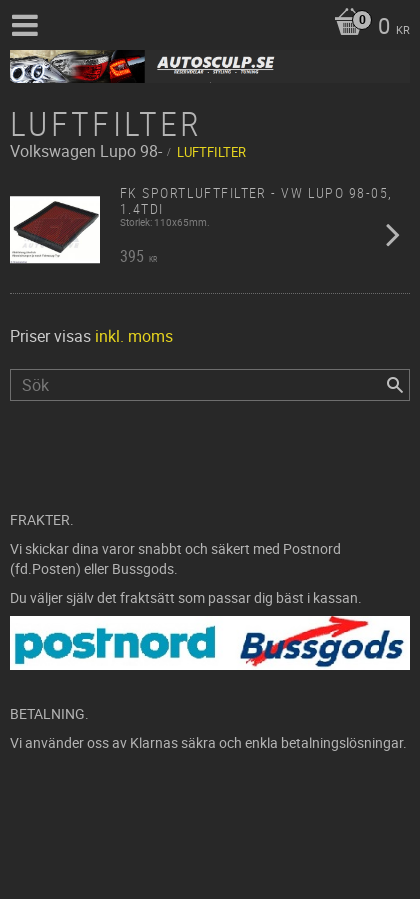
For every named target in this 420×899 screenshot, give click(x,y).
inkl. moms (134, 336)
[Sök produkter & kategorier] (210, 385)
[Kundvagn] (367, 28)
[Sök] (395, 385)
